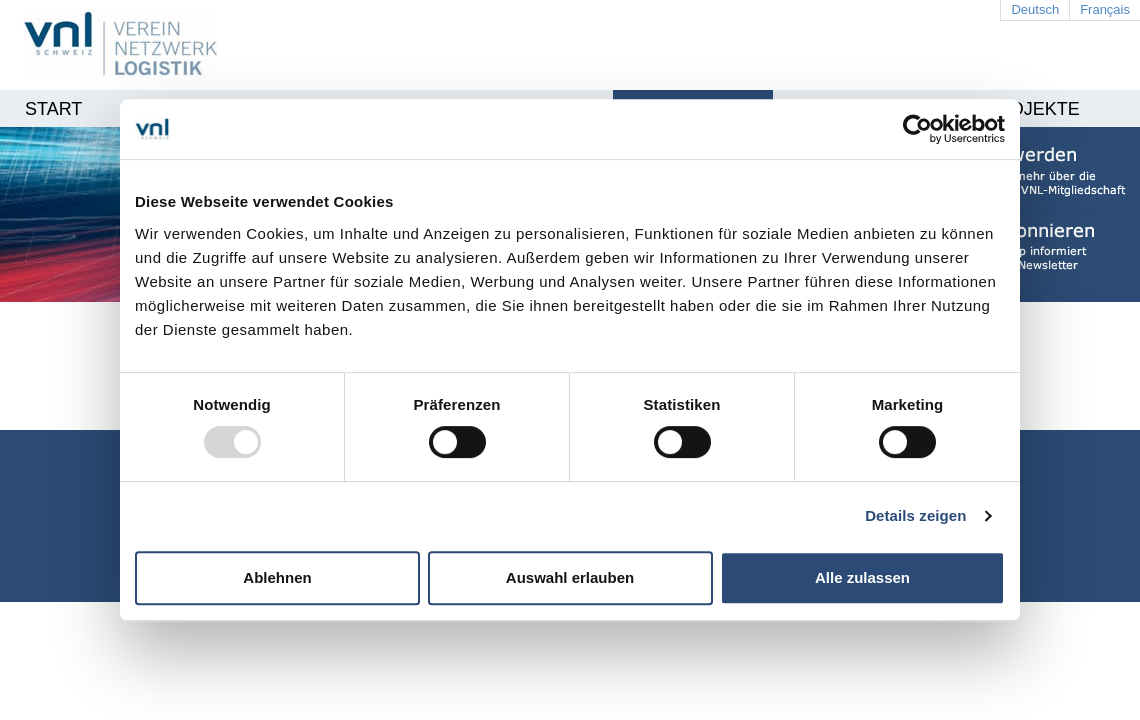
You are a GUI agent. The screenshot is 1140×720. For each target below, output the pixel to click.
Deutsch (1035, 9)
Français (1105, 9)
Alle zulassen (862, 577)
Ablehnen (277, 577)
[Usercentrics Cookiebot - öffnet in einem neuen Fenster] (917, 129)
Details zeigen (915, 515)
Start (53, 109)
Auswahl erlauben (570, 577)
